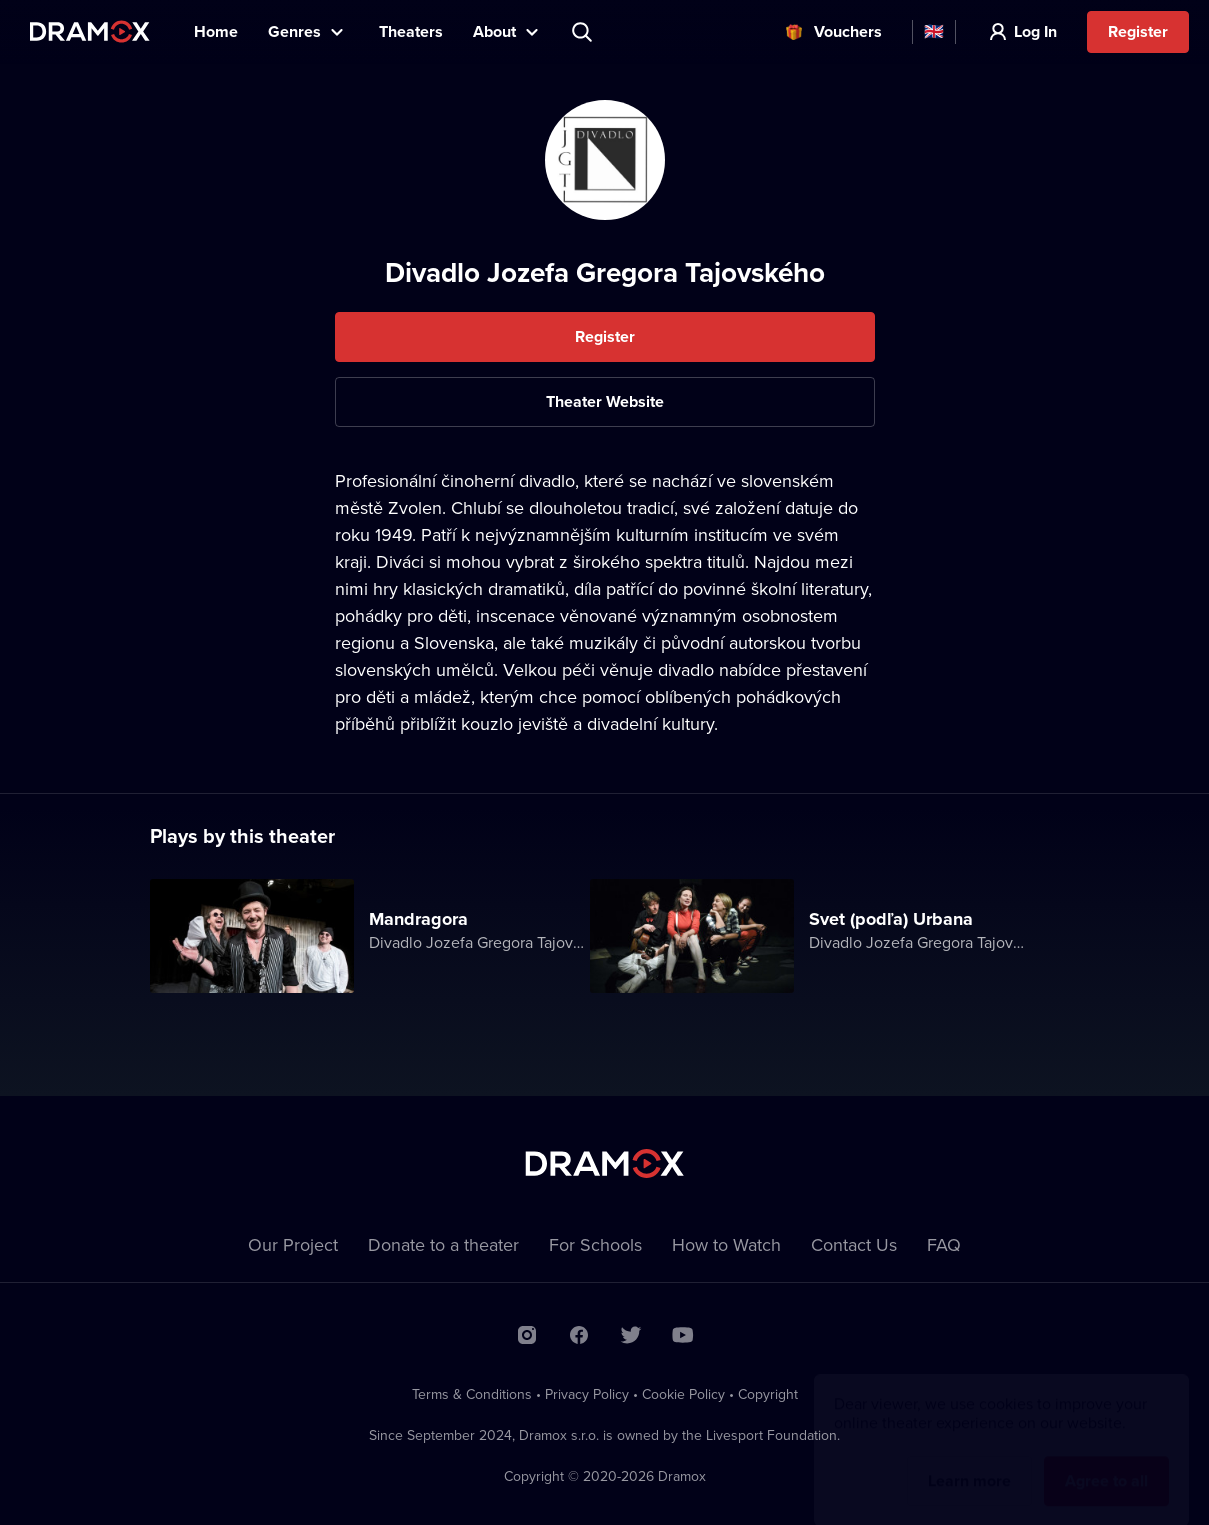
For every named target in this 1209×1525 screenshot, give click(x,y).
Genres (294, 31)
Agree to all (1106, 1461)
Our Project (293, 1244)
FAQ (944, 1244)
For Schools (595, 1244)
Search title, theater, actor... (584, 32)
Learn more (969, 1461)
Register (1138, 31)
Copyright (768, 1394)
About (494, 31)
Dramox (90, 31)
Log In (1035, 31)
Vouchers (848, 31)
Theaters (411, 31)
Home (216, 31)
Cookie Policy (683, 1394)
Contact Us (854, 1244)
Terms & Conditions (472, 1394)
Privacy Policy (587, 1394)
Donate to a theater (443, 1244)
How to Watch (726, 1244)
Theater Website (605, 401)
